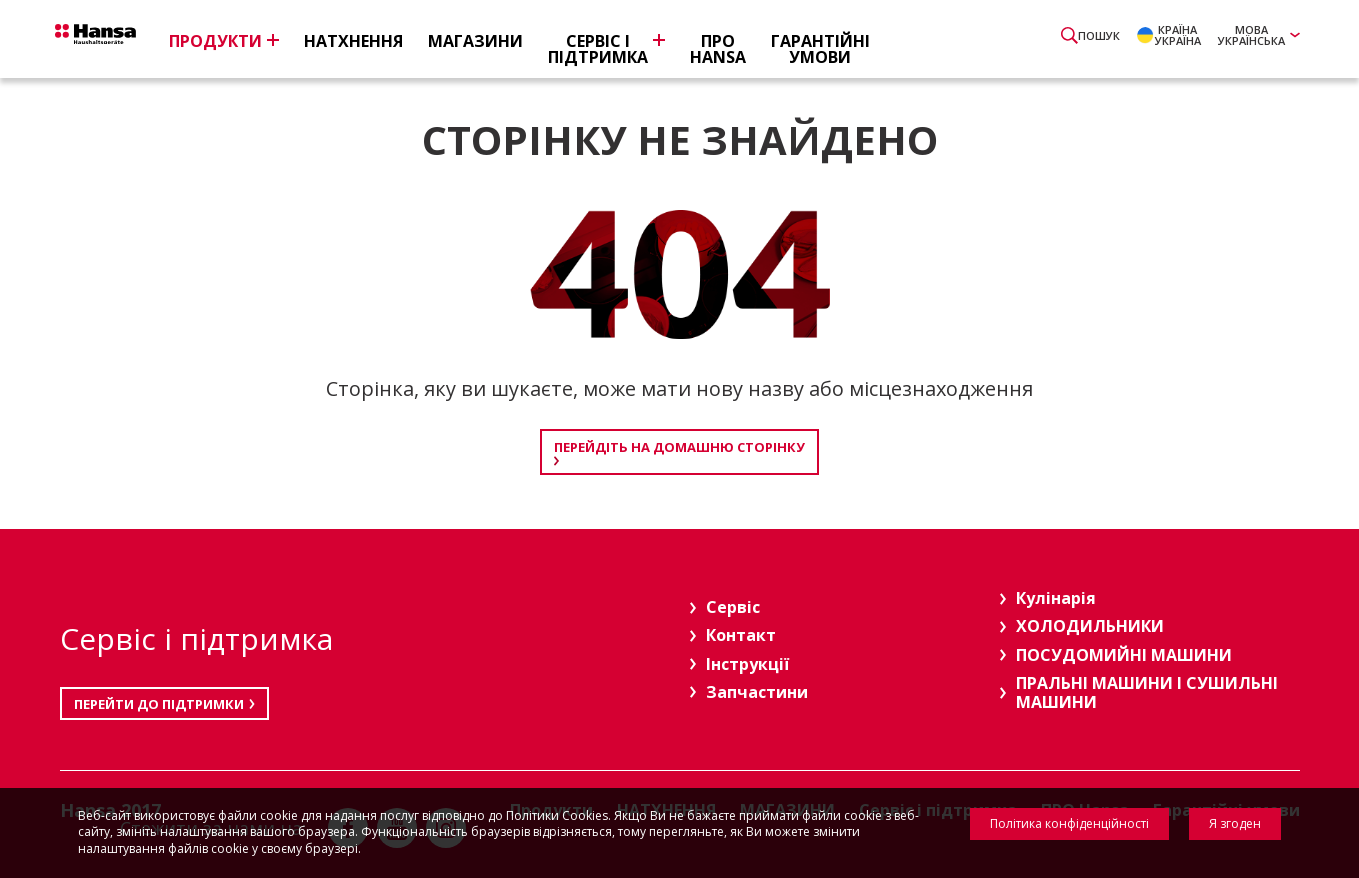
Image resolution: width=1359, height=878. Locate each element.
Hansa (125, 41)
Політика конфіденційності (1069, 823)
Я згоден (1235, 823)
